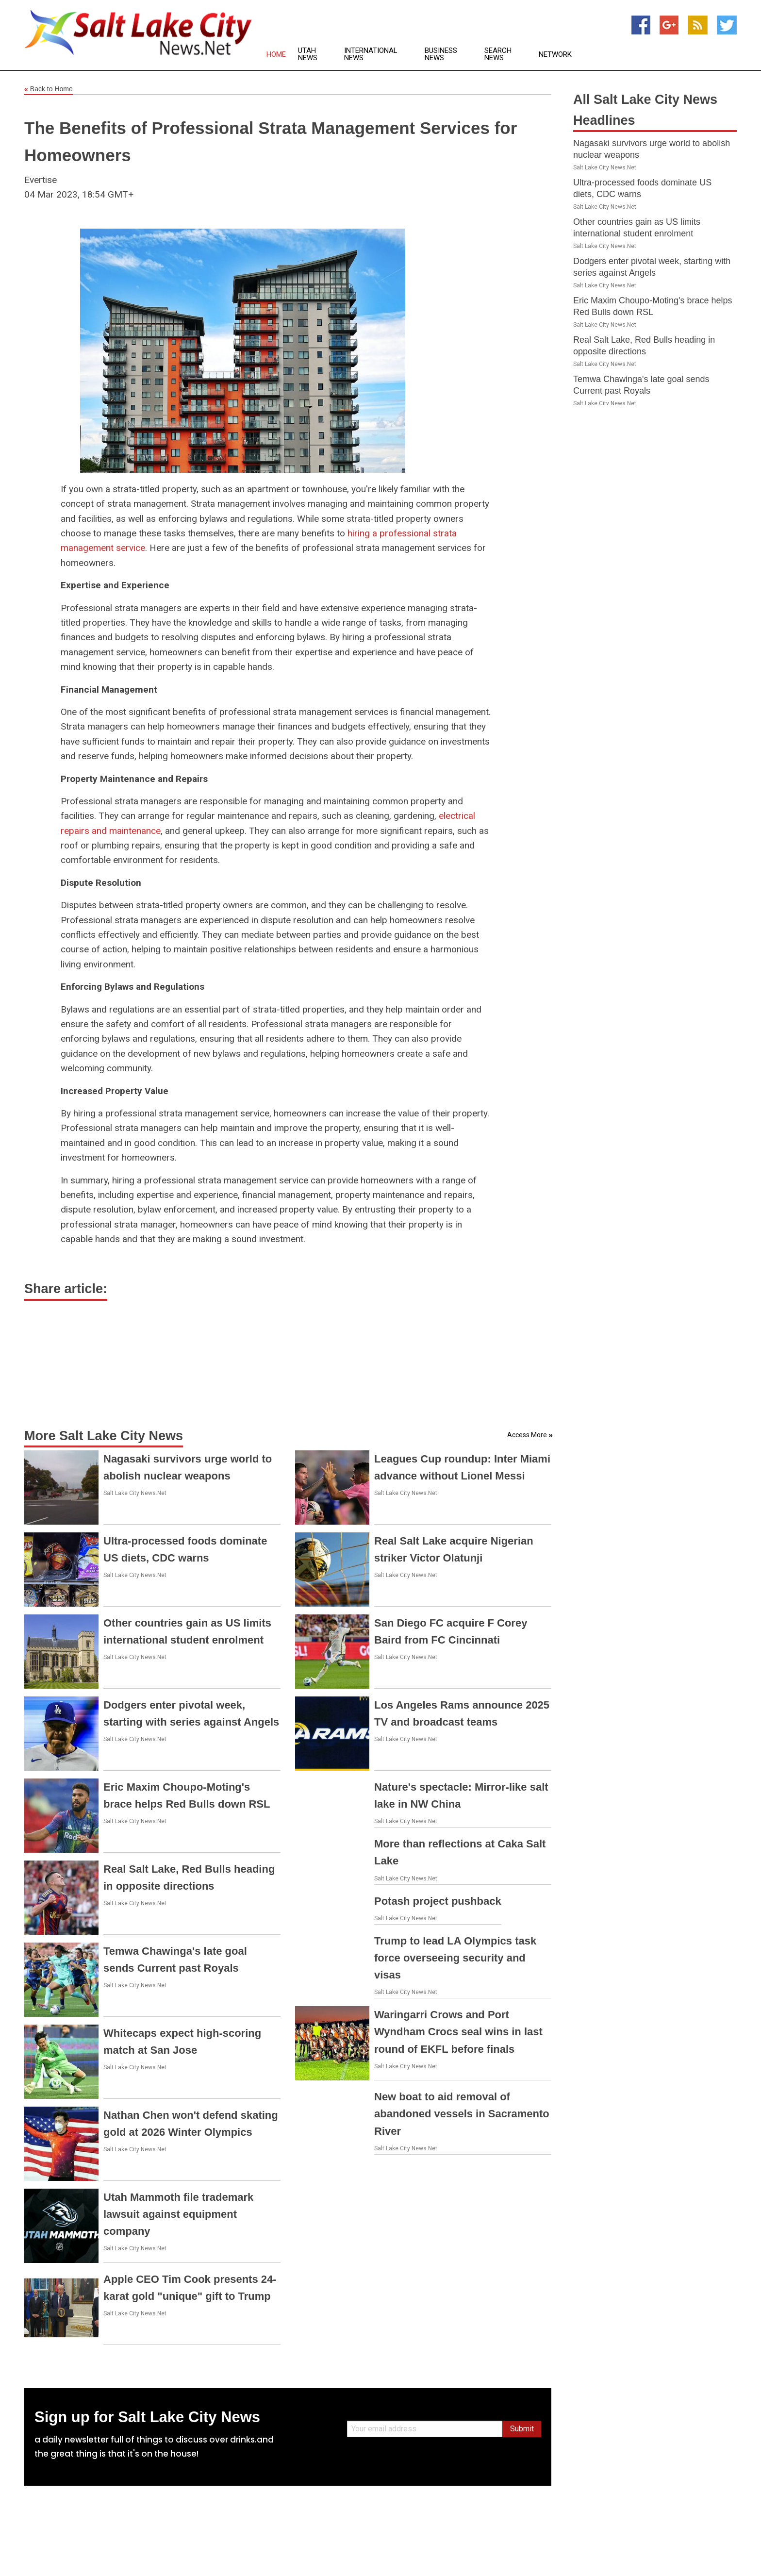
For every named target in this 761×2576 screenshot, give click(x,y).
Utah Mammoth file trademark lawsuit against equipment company (178, 2214)
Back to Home (48, 89)
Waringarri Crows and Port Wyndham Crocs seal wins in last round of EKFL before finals (458, 2032)
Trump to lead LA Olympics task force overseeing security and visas (455, 1958)
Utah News (307, 54)
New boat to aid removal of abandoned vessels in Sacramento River (461, 2114)
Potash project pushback (437, 1901)
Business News (441, 54)
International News (370, 54)
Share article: (65, 1288)
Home (276, 54)
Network (555, 54)
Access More (527, 1435)
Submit (522, 2428)
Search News (498, 54)
